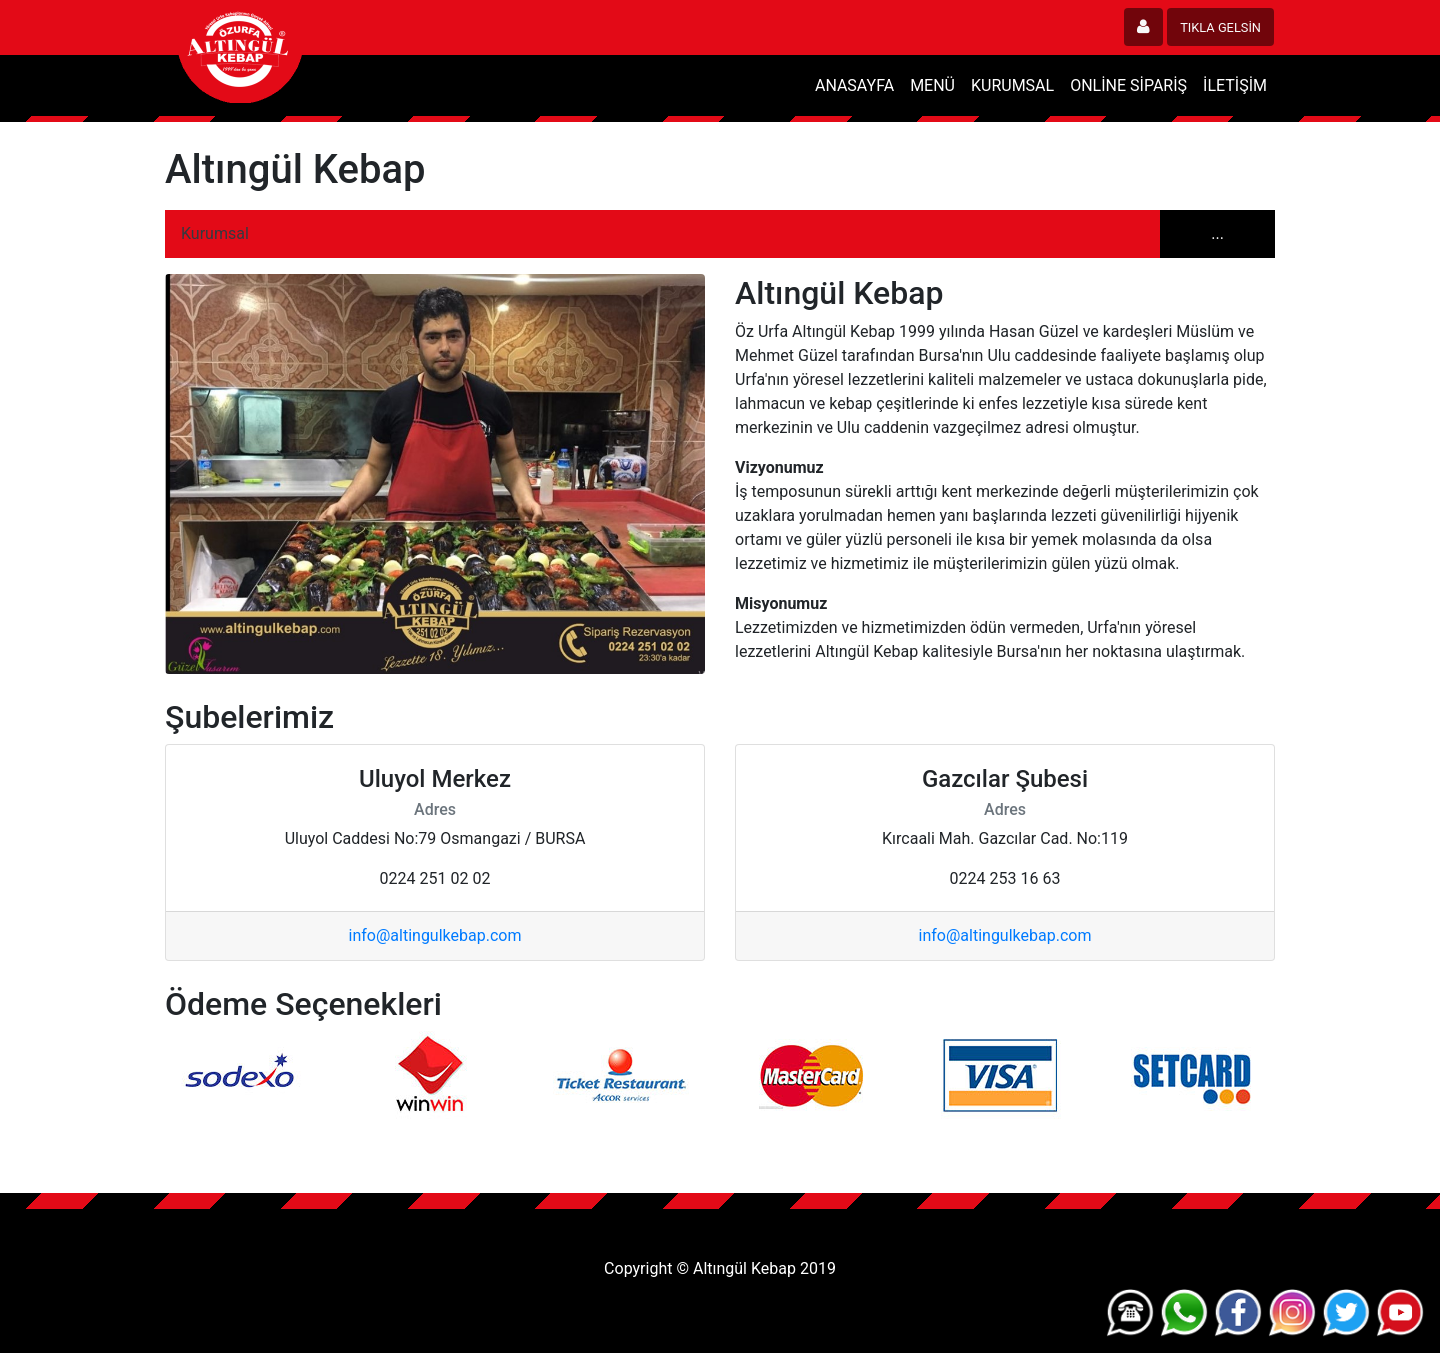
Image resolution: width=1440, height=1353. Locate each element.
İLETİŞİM (1235, 85)
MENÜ (932, 85)
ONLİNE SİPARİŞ (1128, 85)
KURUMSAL (1012, 85)
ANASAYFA (854, 85)
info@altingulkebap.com (435, 935)
